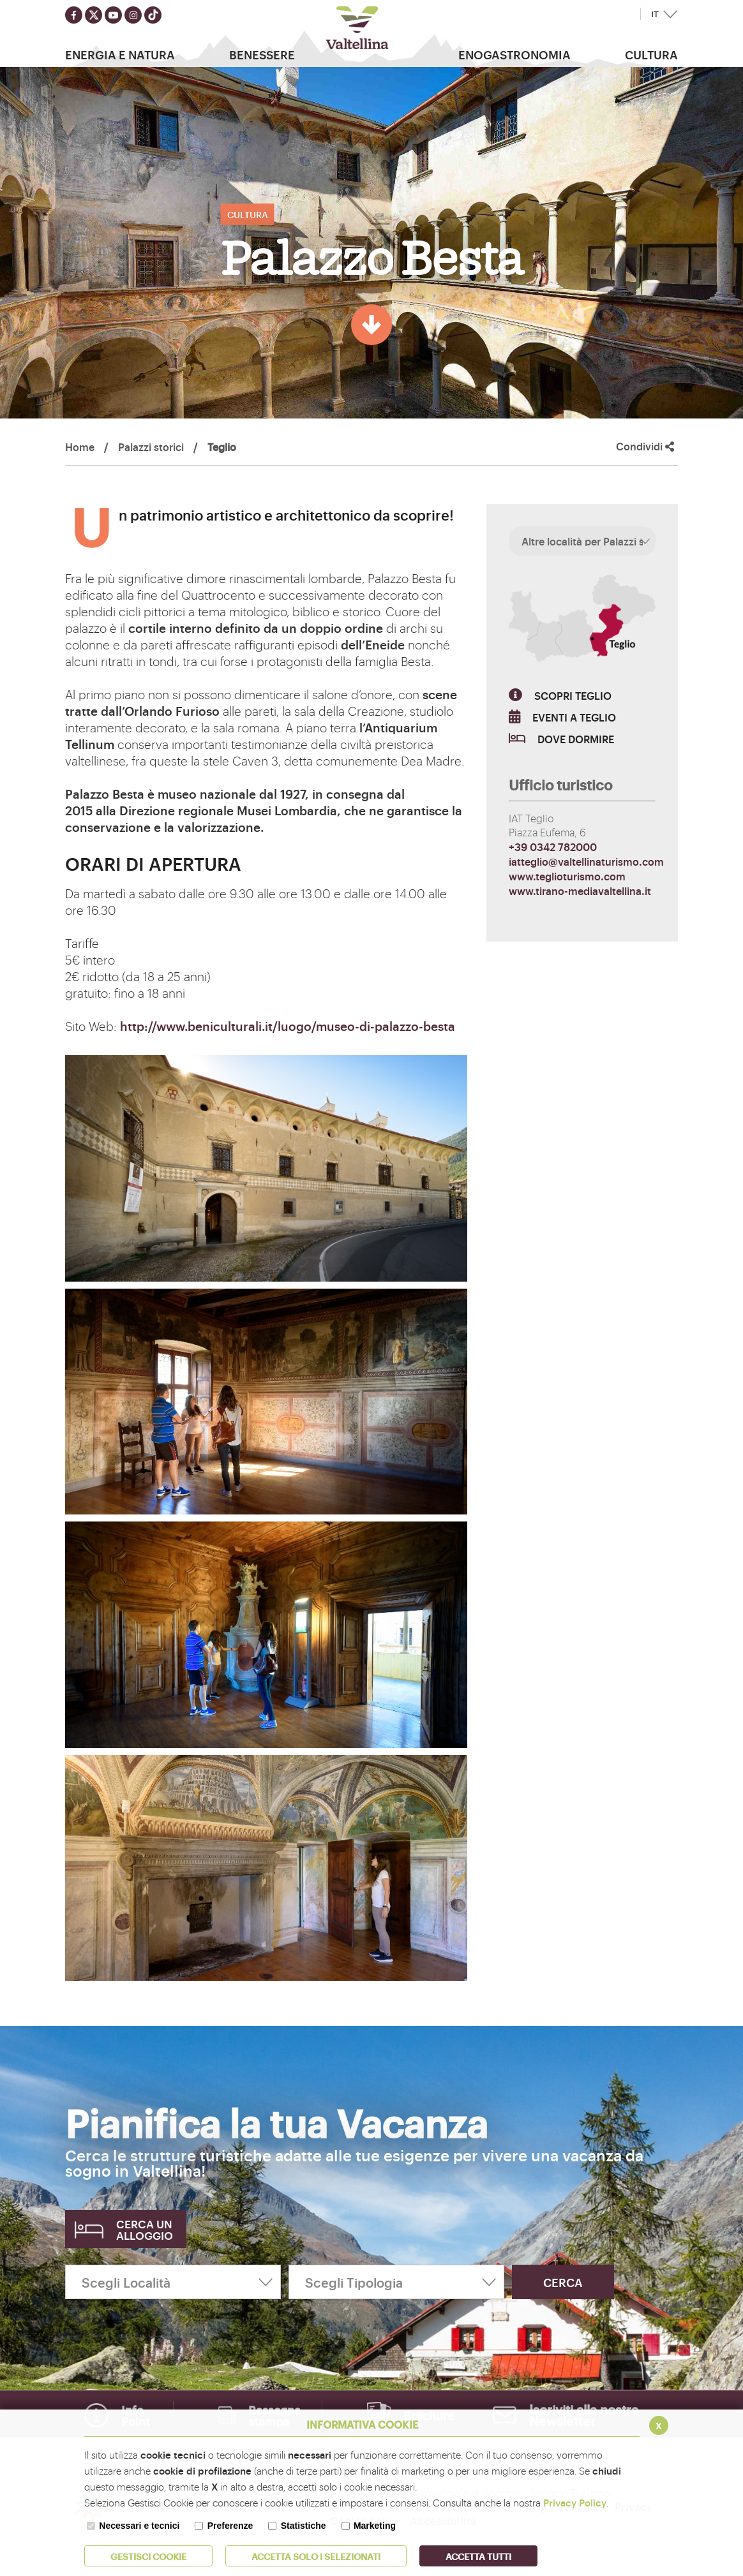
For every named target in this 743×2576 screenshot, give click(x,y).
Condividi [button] (645, 446)
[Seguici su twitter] (93, 15)
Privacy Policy (574, 2502)
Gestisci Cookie (148, 2556)
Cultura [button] (651, 54)
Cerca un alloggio (144, 2229)
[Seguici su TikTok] (152, 15)
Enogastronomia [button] (514, 54)
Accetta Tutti (478, 2556)
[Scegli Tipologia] (396, 2282)
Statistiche (303, 2525)
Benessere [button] (262, 54)
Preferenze (230, 2525)
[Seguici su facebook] (73, 15)
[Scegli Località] (173, 2282)
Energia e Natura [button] (120, 54)
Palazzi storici (151, 447)
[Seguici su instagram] (133, 15)
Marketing (375, 2525)
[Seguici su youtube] (113, 15)
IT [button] (655, 14)
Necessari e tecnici (139, 2525)
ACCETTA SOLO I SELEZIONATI (315, 2556)
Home (79, 447)
